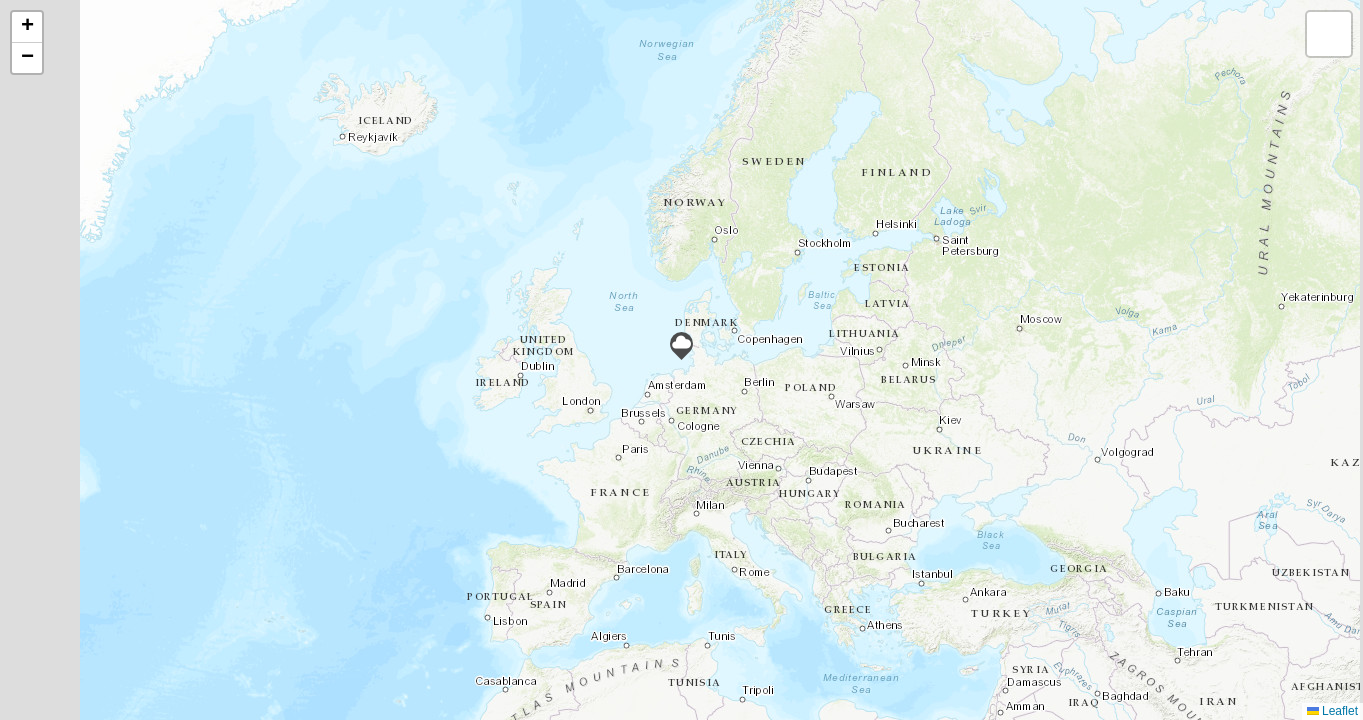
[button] (681, 346)
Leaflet (1332, 711)
